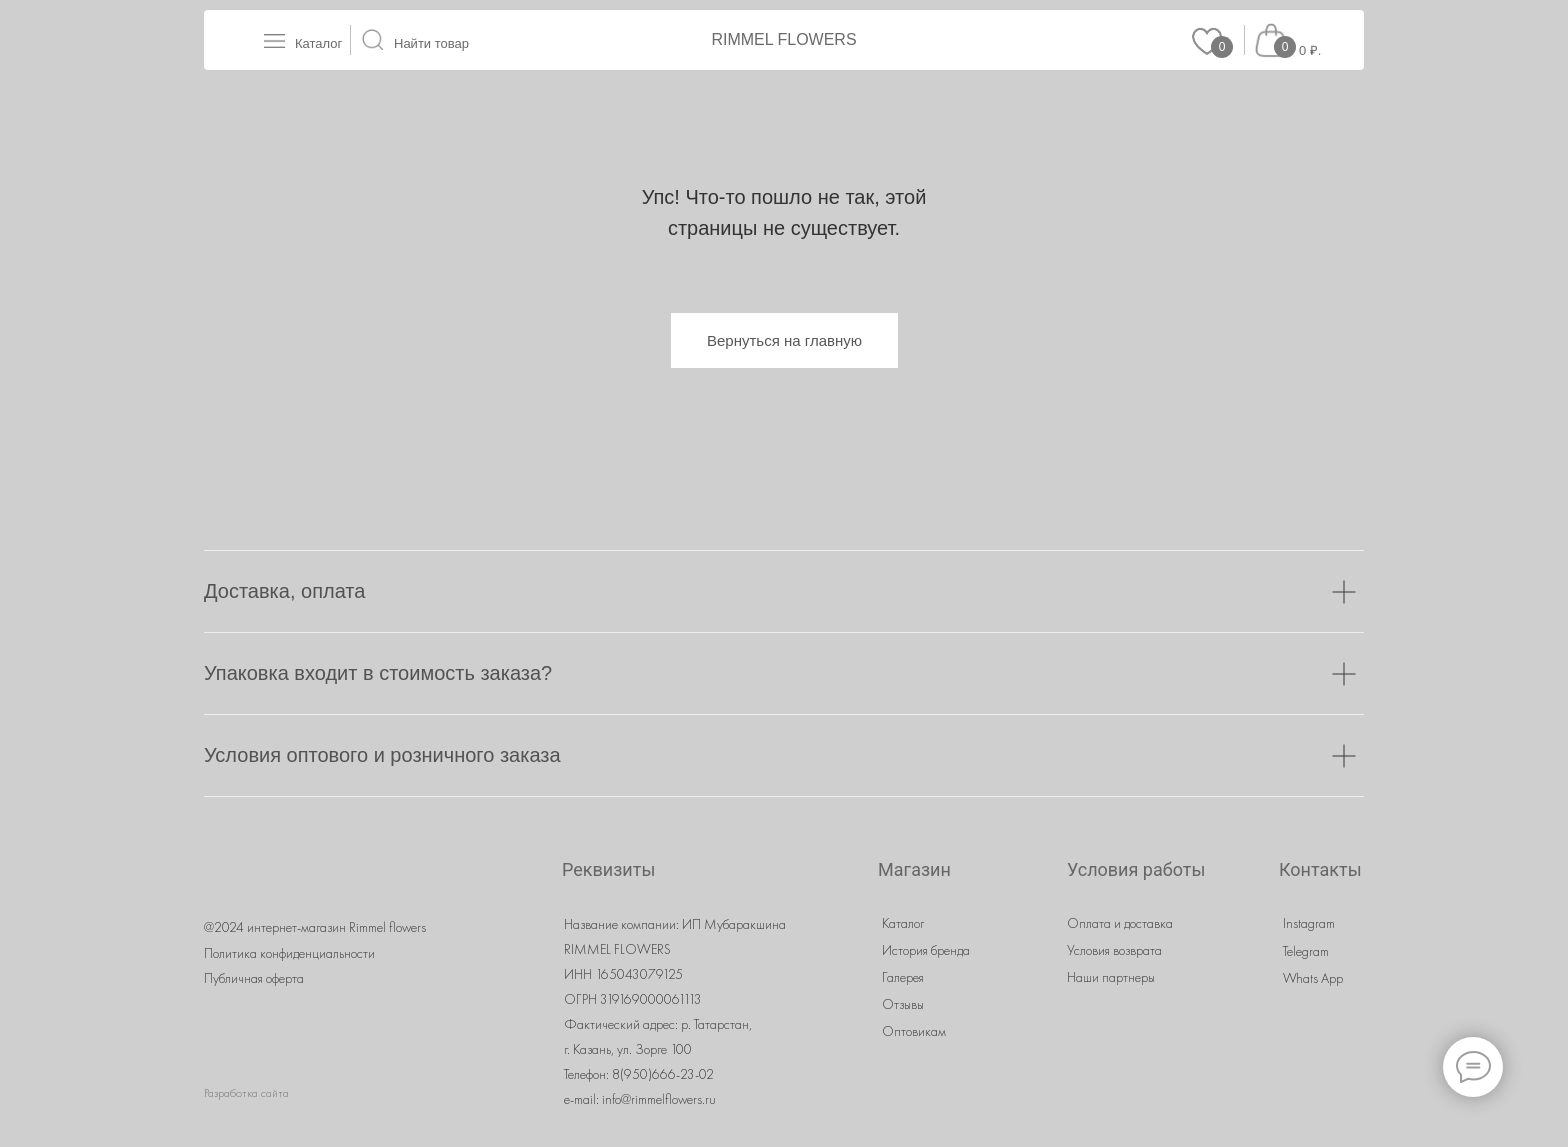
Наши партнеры (1111, 977)
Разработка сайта (246, 1093)
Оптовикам (914, 1031)
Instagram (1309, 923)
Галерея (903, 977)
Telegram (1306, 951)
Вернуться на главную (784, 340)
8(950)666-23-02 (663, 1074)
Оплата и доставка (1120, 923)
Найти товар (431, 43)
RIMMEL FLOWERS (783, 39)
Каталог (318, 43)
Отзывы (903, 1004)
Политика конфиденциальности (289, 953)
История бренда (926, 950)
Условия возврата (1114, 950)
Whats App (1313, 978)
